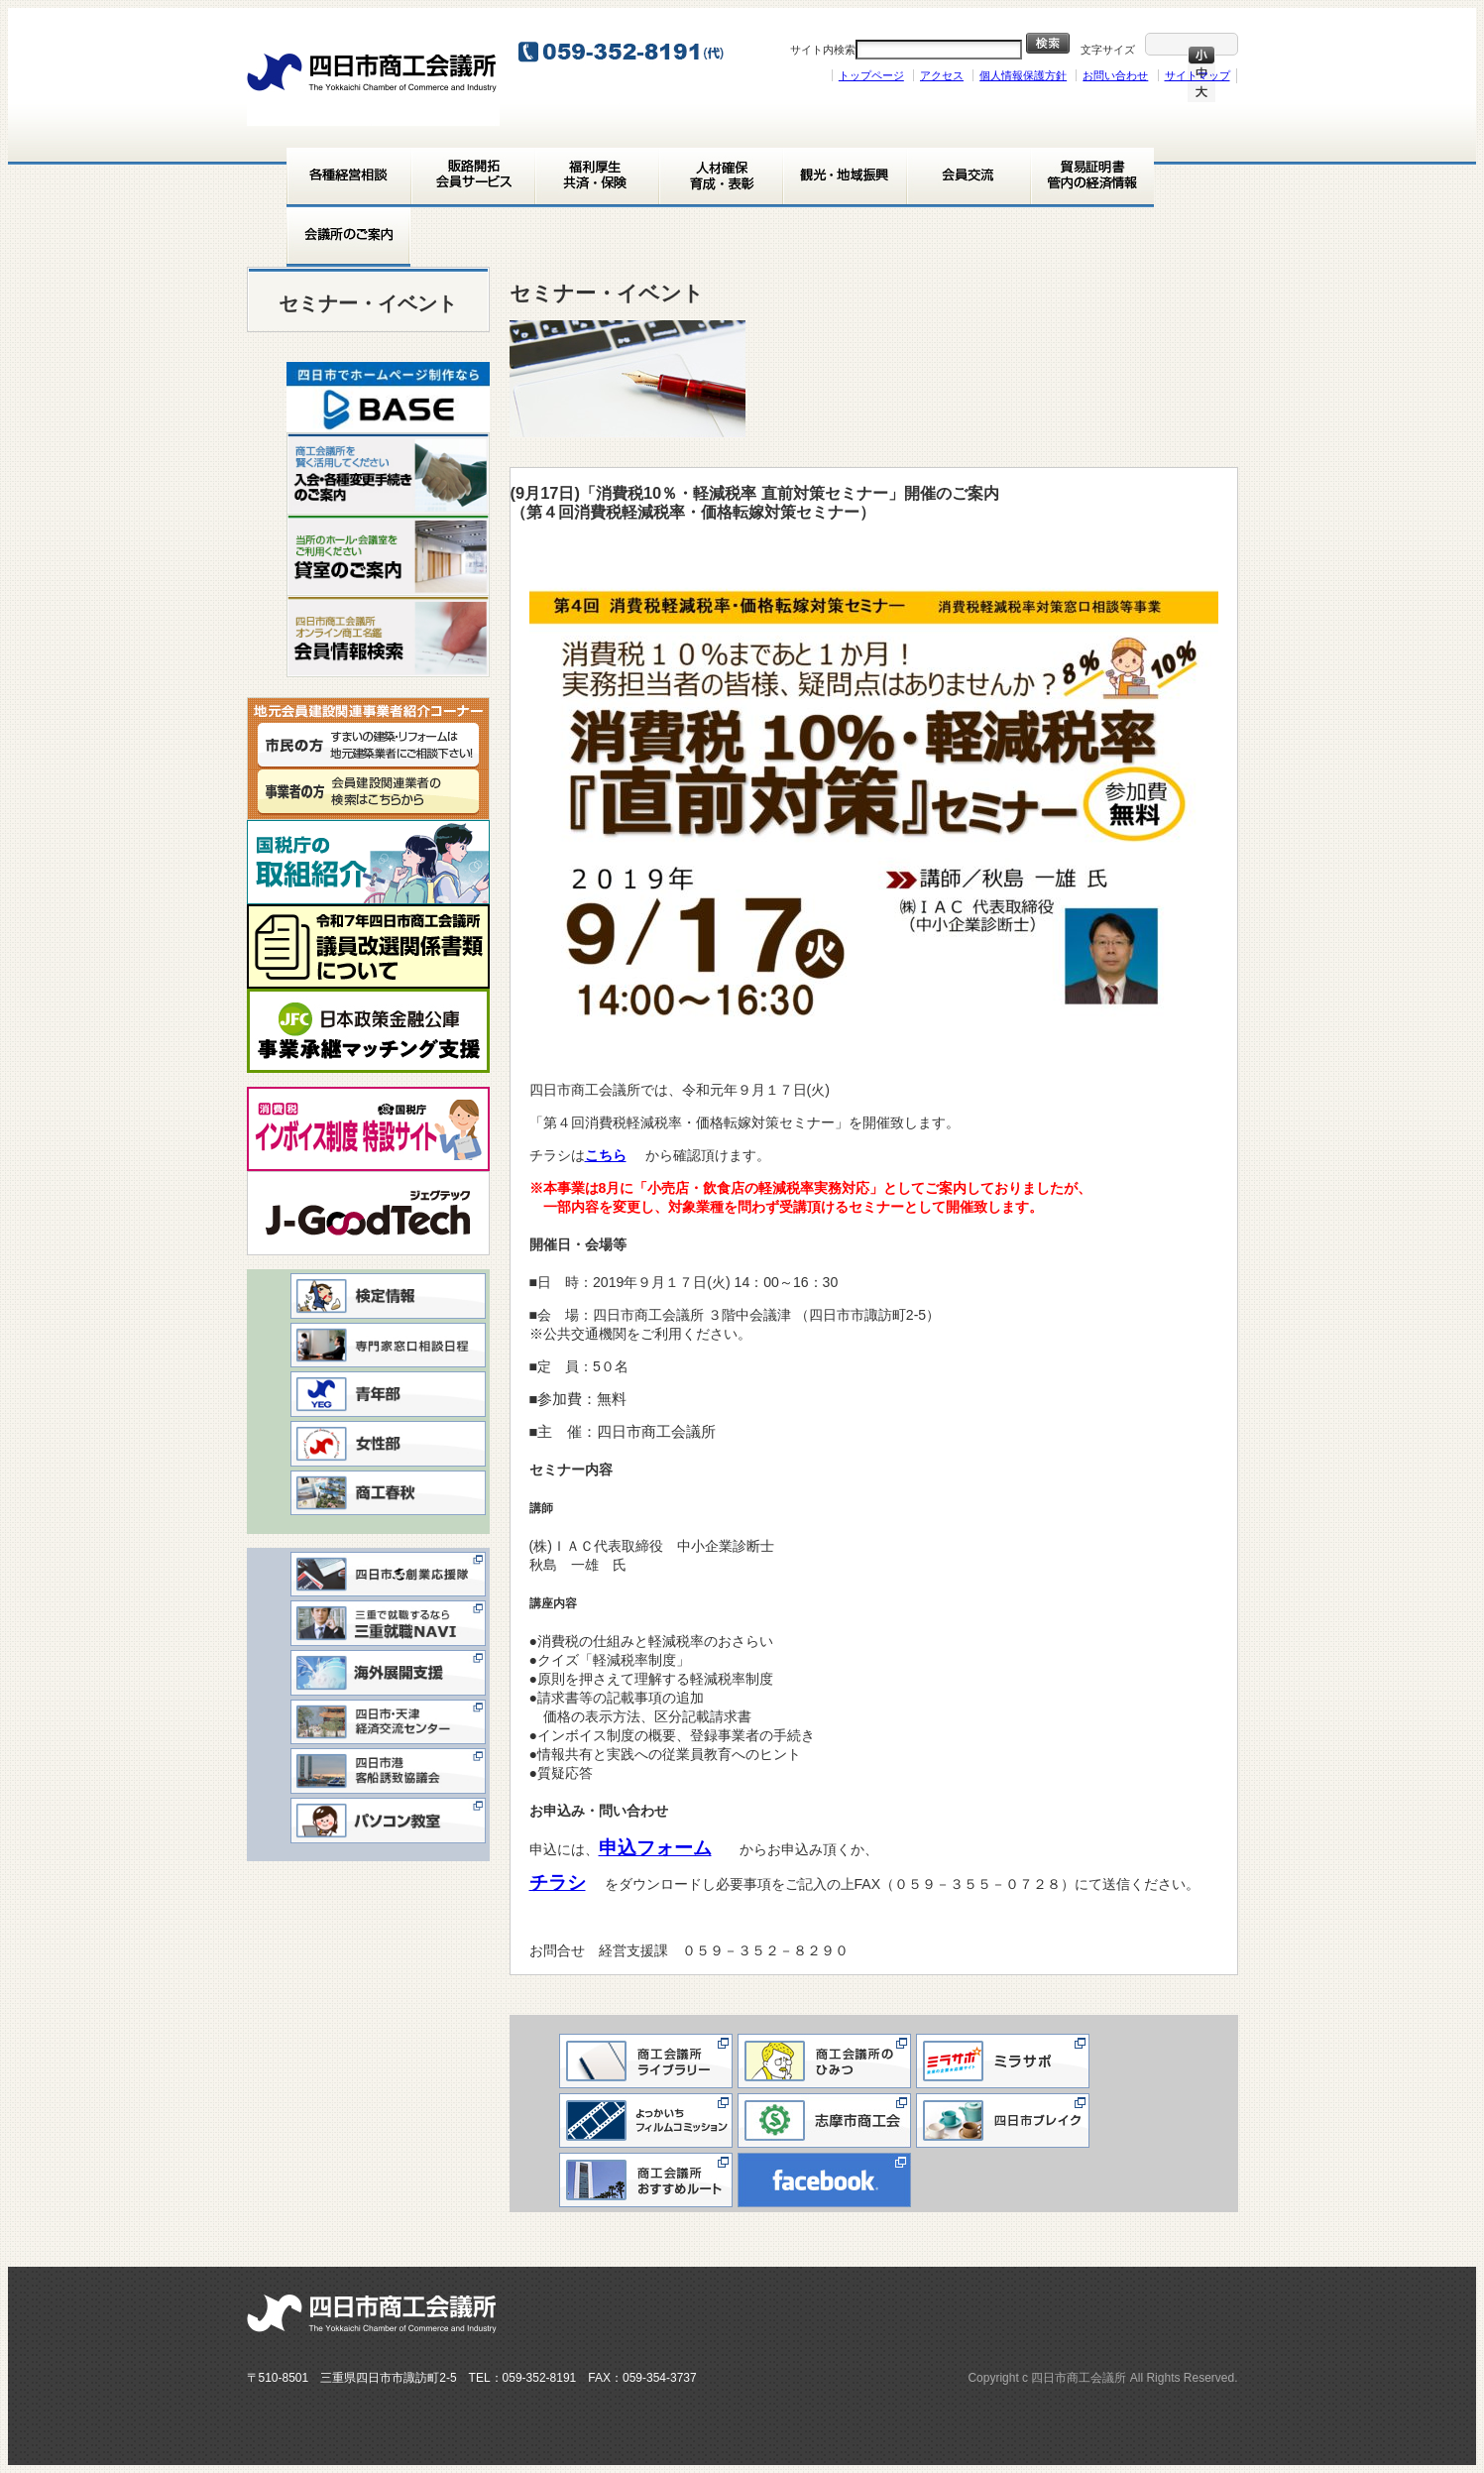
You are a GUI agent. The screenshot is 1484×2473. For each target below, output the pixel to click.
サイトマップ (1197, 75)
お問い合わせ (1115, 75)
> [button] (465, 392)
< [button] (311, 392)
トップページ (871, 75)
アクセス (942, 75)
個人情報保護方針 (1023, 75)
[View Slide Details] (388, 397)
